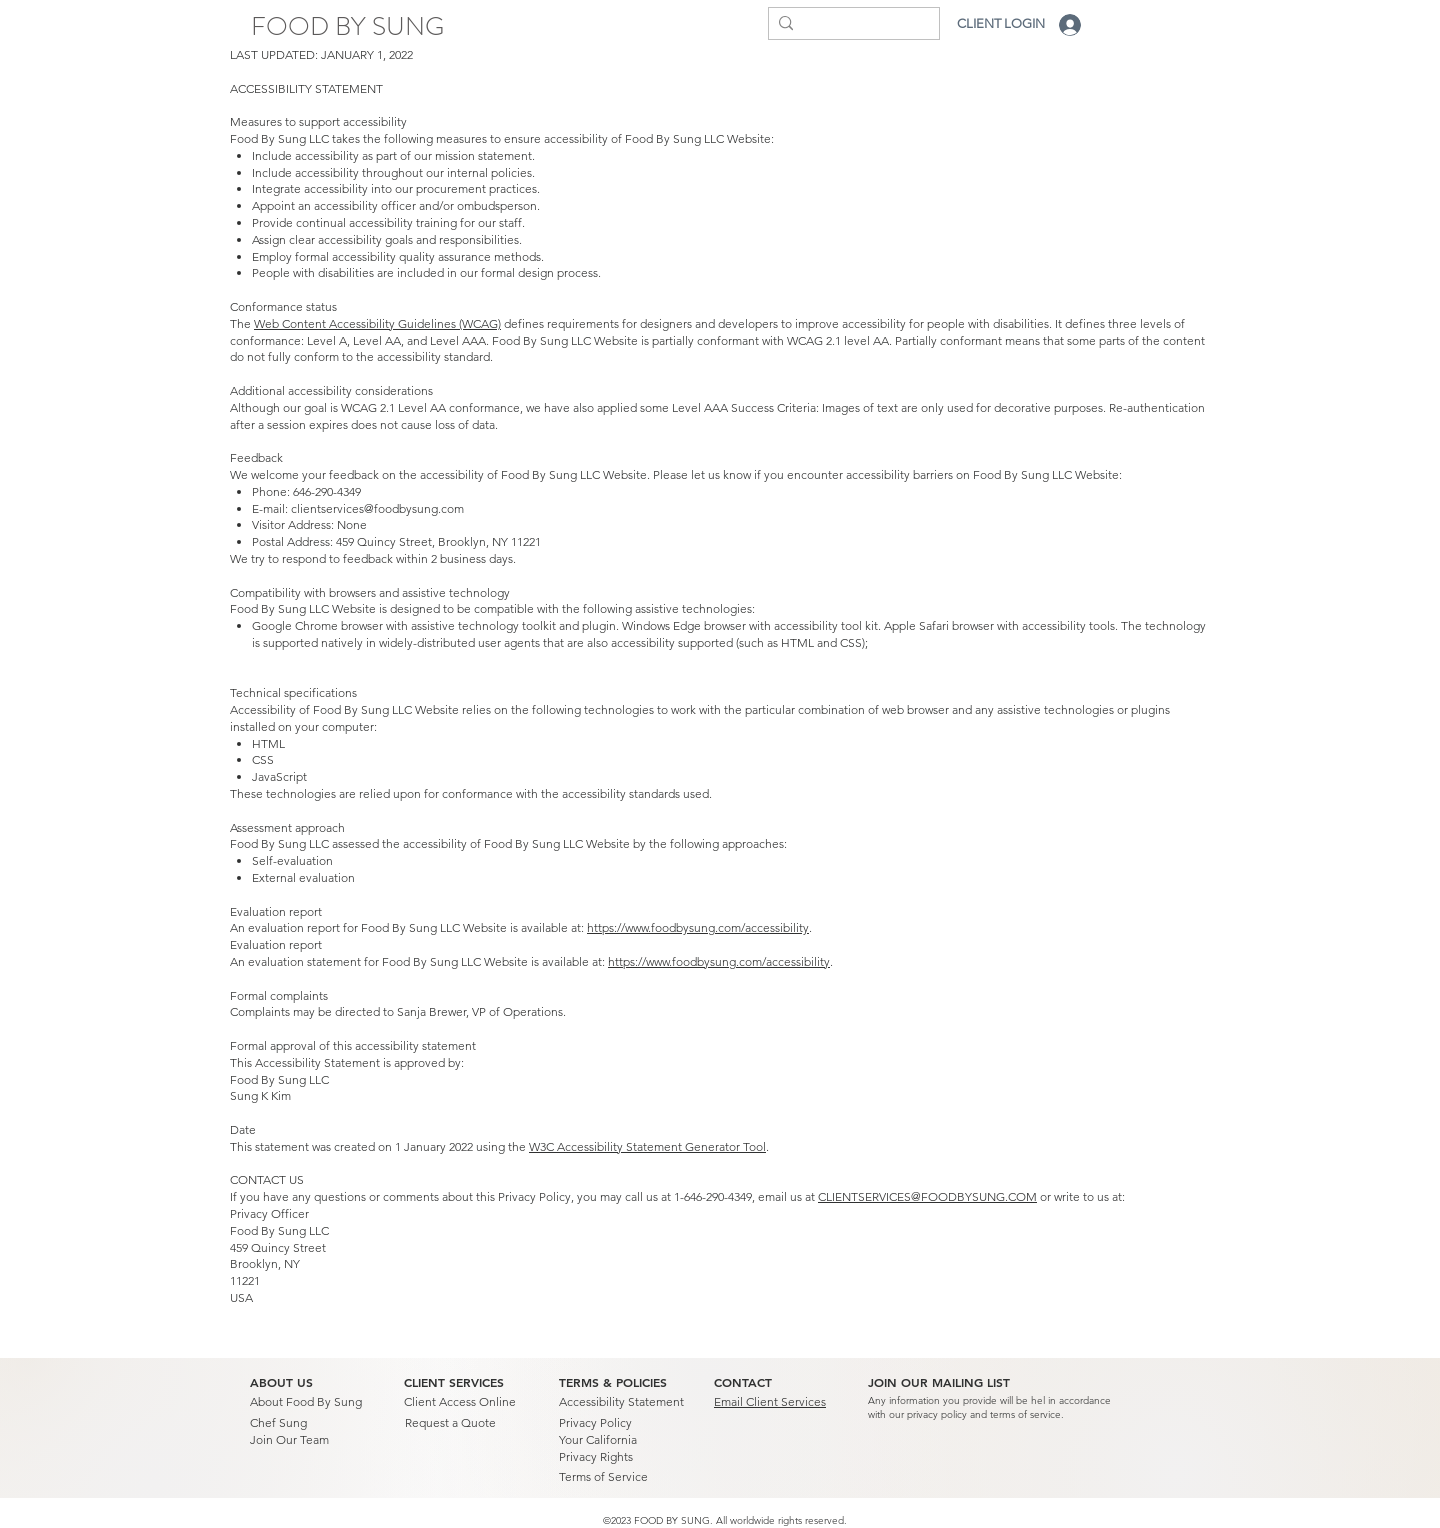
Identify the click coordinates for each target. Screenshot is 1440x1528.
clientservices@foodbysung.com (377, 508)
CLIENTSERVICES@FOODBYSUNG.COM (927, 1196)
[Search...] (849, 27)
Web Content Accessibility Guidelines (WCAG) (377, 323)
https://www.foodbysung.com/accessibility (698, 927)
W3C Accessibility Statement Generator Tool (647, 1146)
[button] (939, 1383)
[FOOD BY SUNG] (347, 27)
